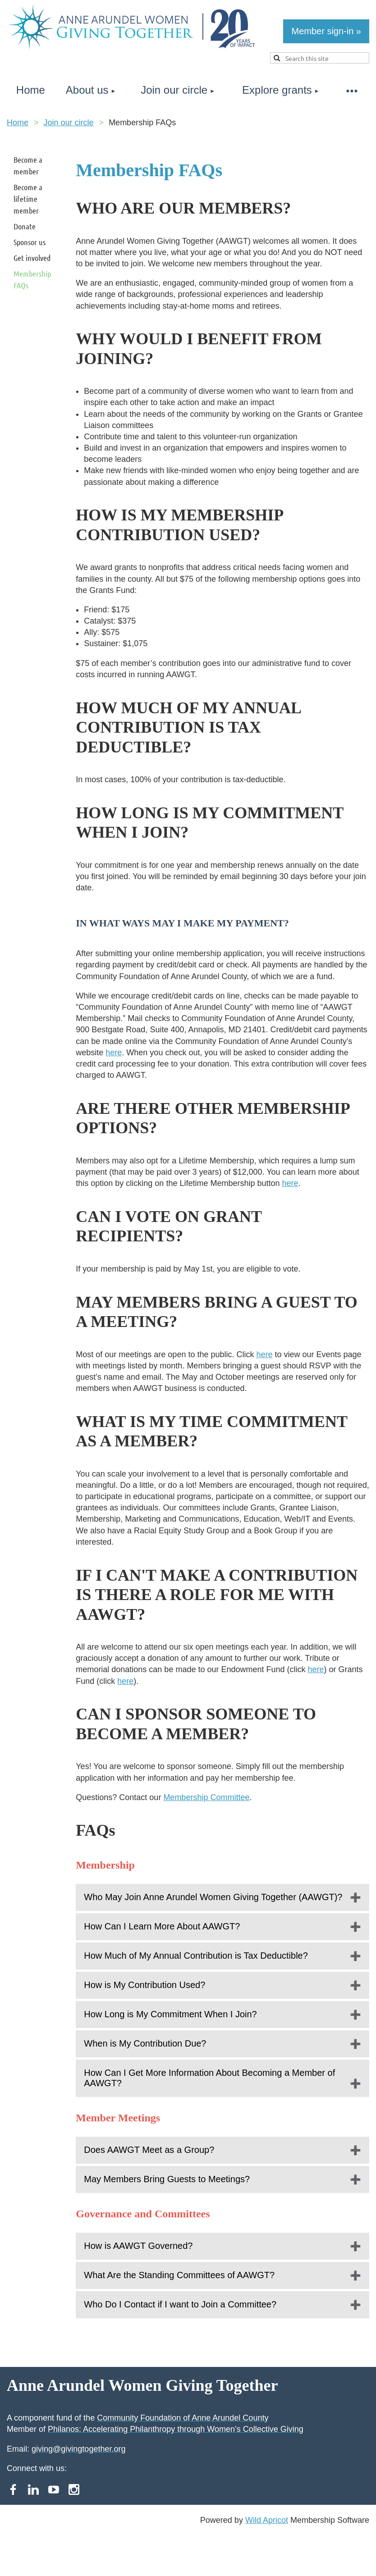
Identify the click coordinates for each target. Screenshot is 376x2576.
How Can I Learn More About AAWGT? (162, 1926)
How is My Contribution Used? (144, 1985)
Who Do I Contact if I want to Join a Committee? (180, 2304)
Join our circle (69, 122)
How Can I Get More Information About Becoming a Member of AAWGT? (209, 2078)
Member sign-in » (326, 31)
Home (17, 122)
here (113, 1052)
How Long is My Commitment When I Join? (170, 2014)
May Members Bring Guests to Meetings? (167, 2179)
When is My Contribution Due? (145, 2043)
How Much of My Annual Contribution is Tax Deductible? (196, 1955)
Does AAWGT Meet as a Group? (149, 2150)
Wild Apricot (266, 2520)
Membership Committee (206, 1797)
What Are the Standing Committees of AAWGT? (179, 2275)
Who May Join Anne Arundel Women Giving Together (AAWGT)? (213, 1897)
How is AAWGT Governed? (138, 2246)
